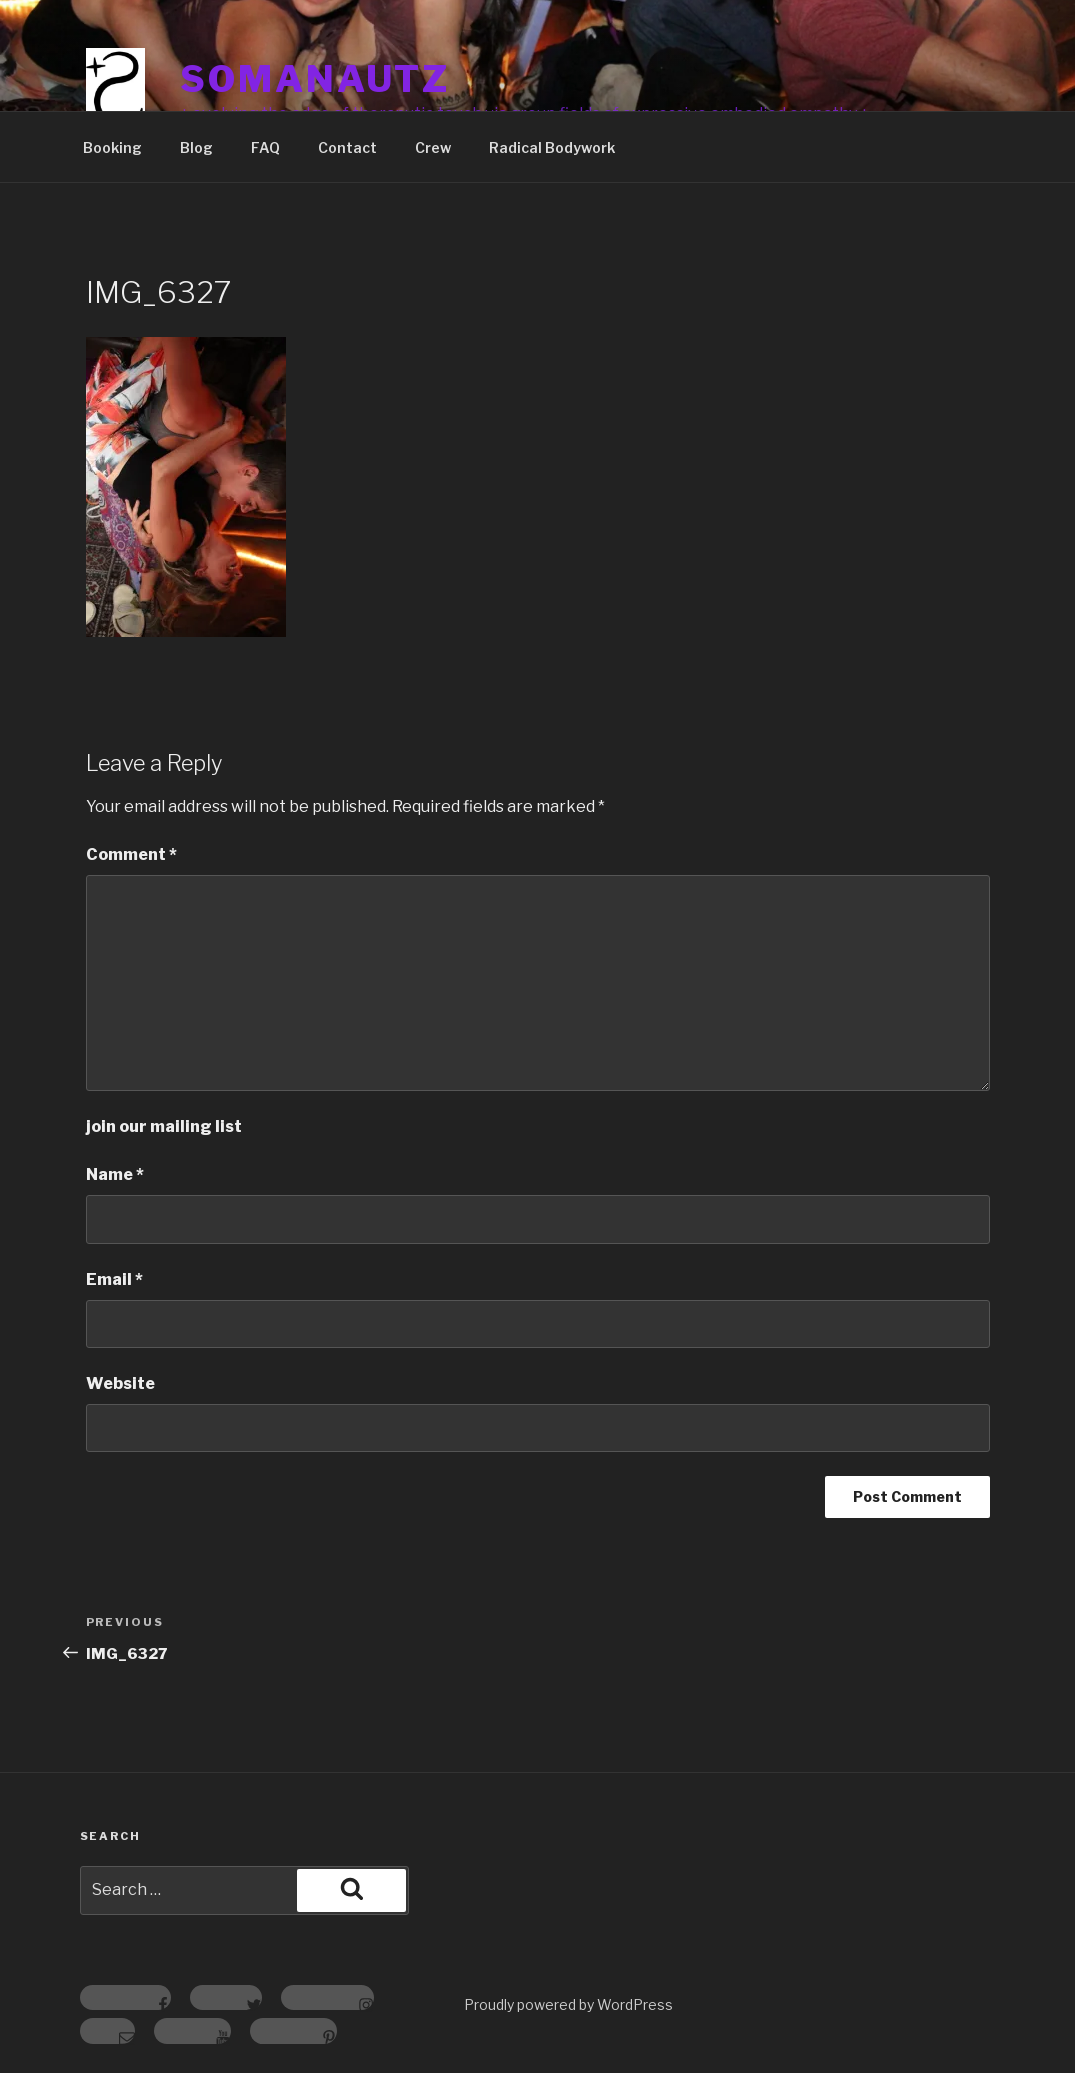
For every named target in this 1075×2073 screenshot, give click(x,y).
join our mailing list (164, 1126)
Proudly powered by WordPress (568, 2004)
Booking (112, 147)
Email (114, 1279)
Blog (196, 147)
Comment (131, 854)
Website (120, 1383)
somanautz (315, 79)
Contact (347, 147)
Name (115, 1174)
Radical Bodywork (552, 147)
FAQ (265, 147)
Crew (433, 147)
